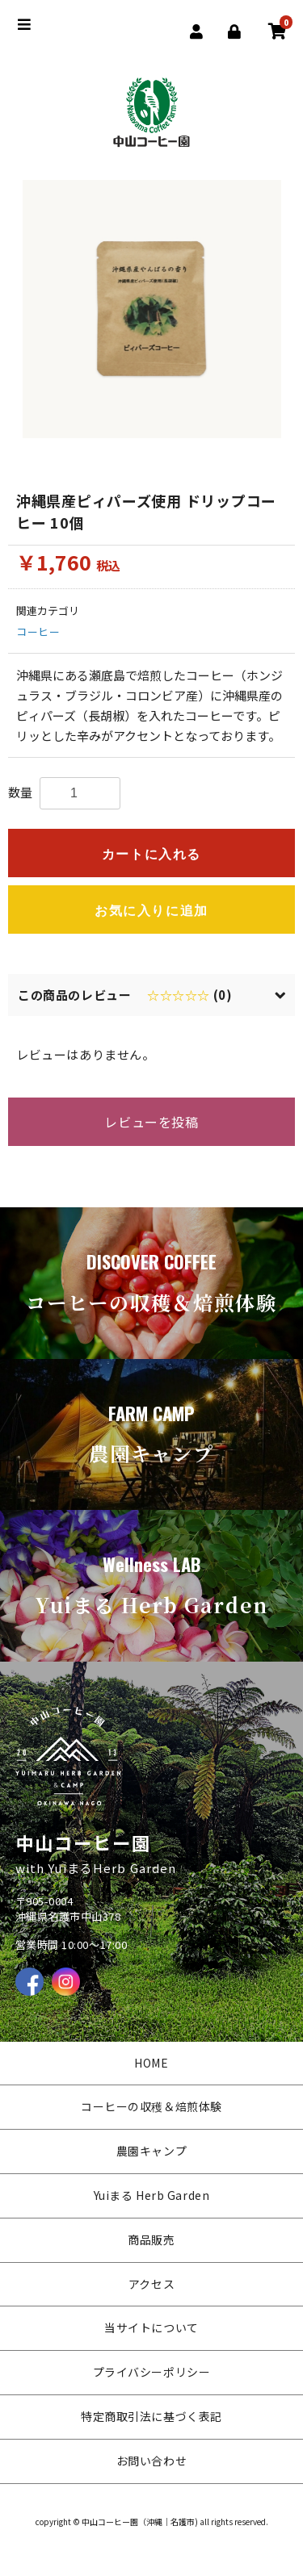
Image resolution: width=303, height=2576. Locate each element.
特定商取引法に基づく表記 (151, 2416)
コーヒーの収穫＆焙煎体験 (151, 2106)
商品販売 (151, 2239)
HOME (151, 2063)
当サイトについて (151, 2327)
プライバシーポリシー (152, 2372)
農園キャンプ (151, 2151)
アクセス (151, 2284)
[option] (152, 309)
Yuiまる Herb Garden (152, 2195)
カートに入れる (151, 854)
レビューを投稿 (151, 1121)
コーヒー (38, 631)
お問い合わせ (151, 2461)
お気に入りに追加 (151, 911)
